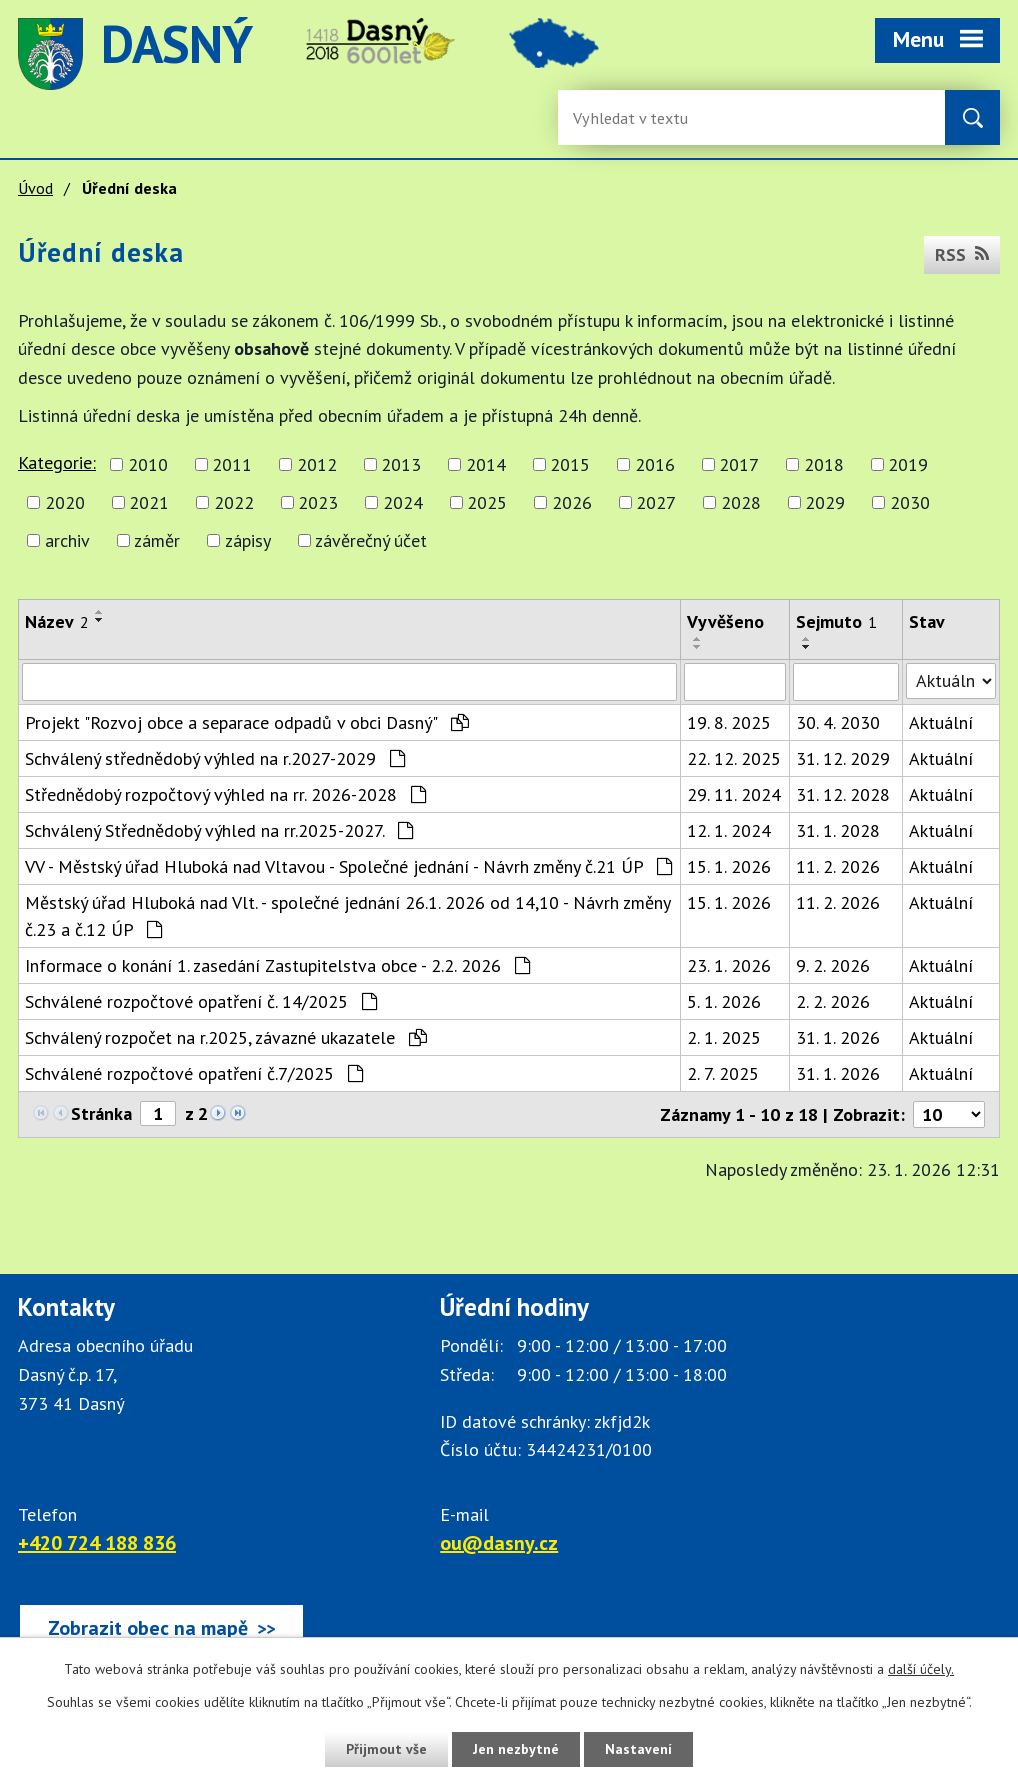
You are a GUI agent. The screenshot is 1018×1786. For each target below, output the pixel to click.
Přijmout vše (386, 1749)
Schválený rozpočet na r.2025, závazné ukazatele (226, 1037)
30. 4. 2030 (838, 722)
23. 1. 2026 (729, 965)
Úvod (35, 188)
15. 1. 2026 (729, 866)
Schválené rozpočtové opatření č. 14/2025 (201, 1001)
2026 (572, 502)
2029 (825, 502)
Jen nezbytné (516, 1749)
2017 (739, 464)
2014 (486, 464)
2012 (317, 464)
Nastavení (638, 1749)
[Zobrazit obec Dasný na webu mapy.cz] (161, 1628)
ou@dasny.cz (499, 1543)
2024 (403, 502)
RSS (962, 254)
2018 (824, 464)
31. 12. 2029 (843, 758)
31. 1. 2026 (838, 1037)
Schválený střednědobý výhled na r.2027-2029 (215, 758)
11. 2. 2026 (838, 866)
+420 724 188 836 (97, 1543)
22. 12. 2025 (734, 758)
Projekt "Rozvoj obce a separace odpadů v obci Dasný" (247, 722)
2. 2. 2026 (833, 1001)
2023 (318, 502)
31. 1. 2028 (838, 830)
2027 (656, 502)
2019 (908, 464)
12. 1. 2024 (729, 830)
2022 (234, 502)
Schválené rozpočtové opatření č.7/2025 (194, 1073)
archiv (67, 540)
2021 (149, 502)
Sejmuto (836, 621)
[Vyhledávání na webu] (638, 117)
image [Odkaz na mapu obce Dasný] (554, 54)
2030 (910, 502)
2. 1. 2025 (724, 1037)
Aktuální (941, 722)
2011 (232, 464)
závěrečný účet (371, 540)
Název (57, 621)
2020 (65, 502)
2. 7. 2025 (723, 1073)
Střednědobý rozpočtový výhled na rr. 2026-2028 (225, 794)
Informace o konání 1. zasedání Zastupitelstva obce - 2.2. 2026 (277, 965)
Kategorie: (57, 462)
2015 (570, 464)
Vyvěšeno (725, 621)
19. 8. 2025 (729, 722)
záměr (157, 540)
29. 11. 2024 (734, 794)
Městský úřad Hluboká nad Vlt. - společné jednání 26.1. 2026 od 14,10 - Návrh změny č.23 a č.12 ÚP (347, 916)
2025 (487, 502)
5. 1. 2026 (724, 1001)
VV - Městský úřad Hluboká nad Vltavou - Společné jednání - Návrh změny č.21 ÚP (348, 866)
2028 (741, 502)
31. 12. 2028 (843, 794)
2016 (655, 464)
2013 (401, 464)
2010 (148, 464)
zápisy (248, 540)
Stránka (101, 1113)
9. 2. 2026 (833, 965)
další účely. (921, 1669)
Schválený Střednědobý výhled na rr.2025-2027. (219, 830)
